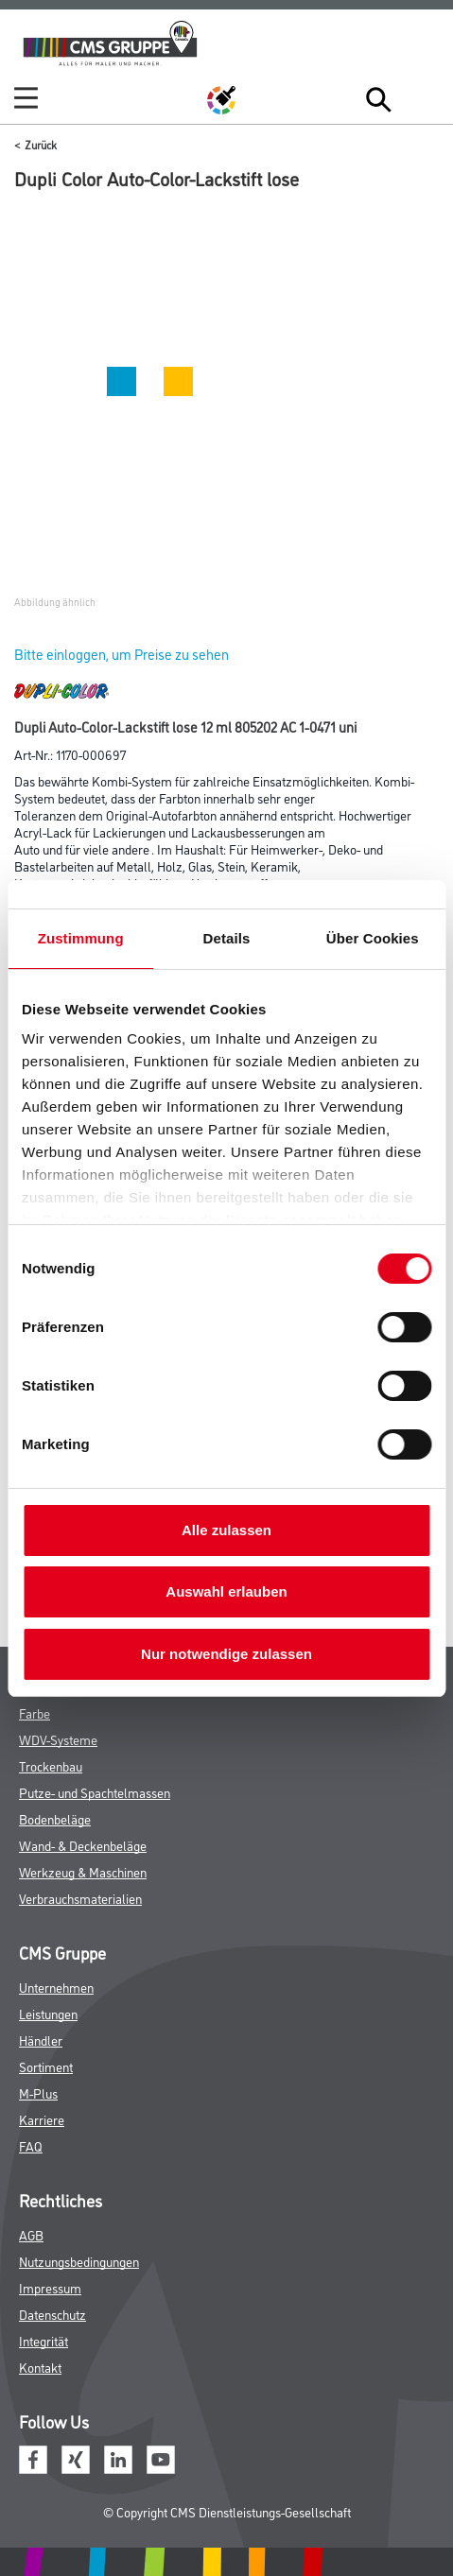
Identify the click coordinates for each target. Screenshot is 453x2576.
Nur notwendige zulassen (226, 1654)
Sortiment (46, 2066)
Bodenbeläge (55, 1818)
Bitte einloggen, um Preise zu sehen (121, 654)
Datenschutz (52, 2314)
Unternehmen (56, 1987)
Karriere (41, 2119)
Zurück (41, 144)
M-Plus (38, 2092)
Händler (40, 2040)
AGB (31, 2234)
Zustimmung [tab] (81, 938)
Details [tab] (227, 938)
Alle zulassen (226, 1530)
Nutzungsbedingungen (79, 2261)
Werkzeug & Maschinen (83, 1871)
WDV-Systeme (58, 1739)
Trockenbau (50, 1765)
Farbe (34, 1712)
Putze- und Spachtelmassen (94, 1792)
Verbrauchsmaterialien (80, 1898)
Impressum (50, 2287)
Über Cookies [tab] (372, 938)
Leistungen (48, 2013)
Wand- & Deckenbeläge (83, 1845)
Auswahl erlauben (226, 1591)
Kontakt (40, 2367)
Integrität (43, 2340)
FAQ (31, 2145)
